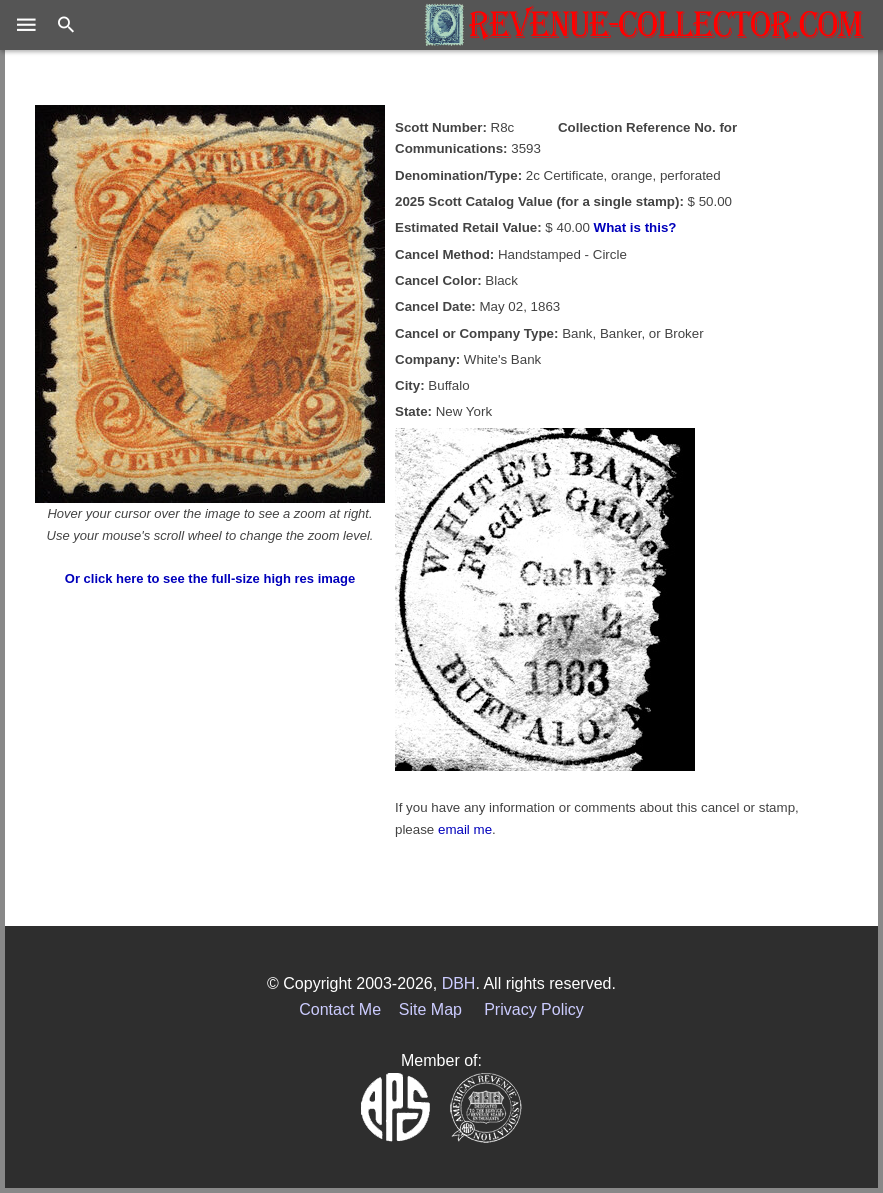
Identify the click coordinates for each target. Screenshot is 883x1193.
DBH (459, 983)
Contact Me (340, 1009)
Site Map (430, 1009)
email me (465, 829)
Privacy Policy (534, 1009)
